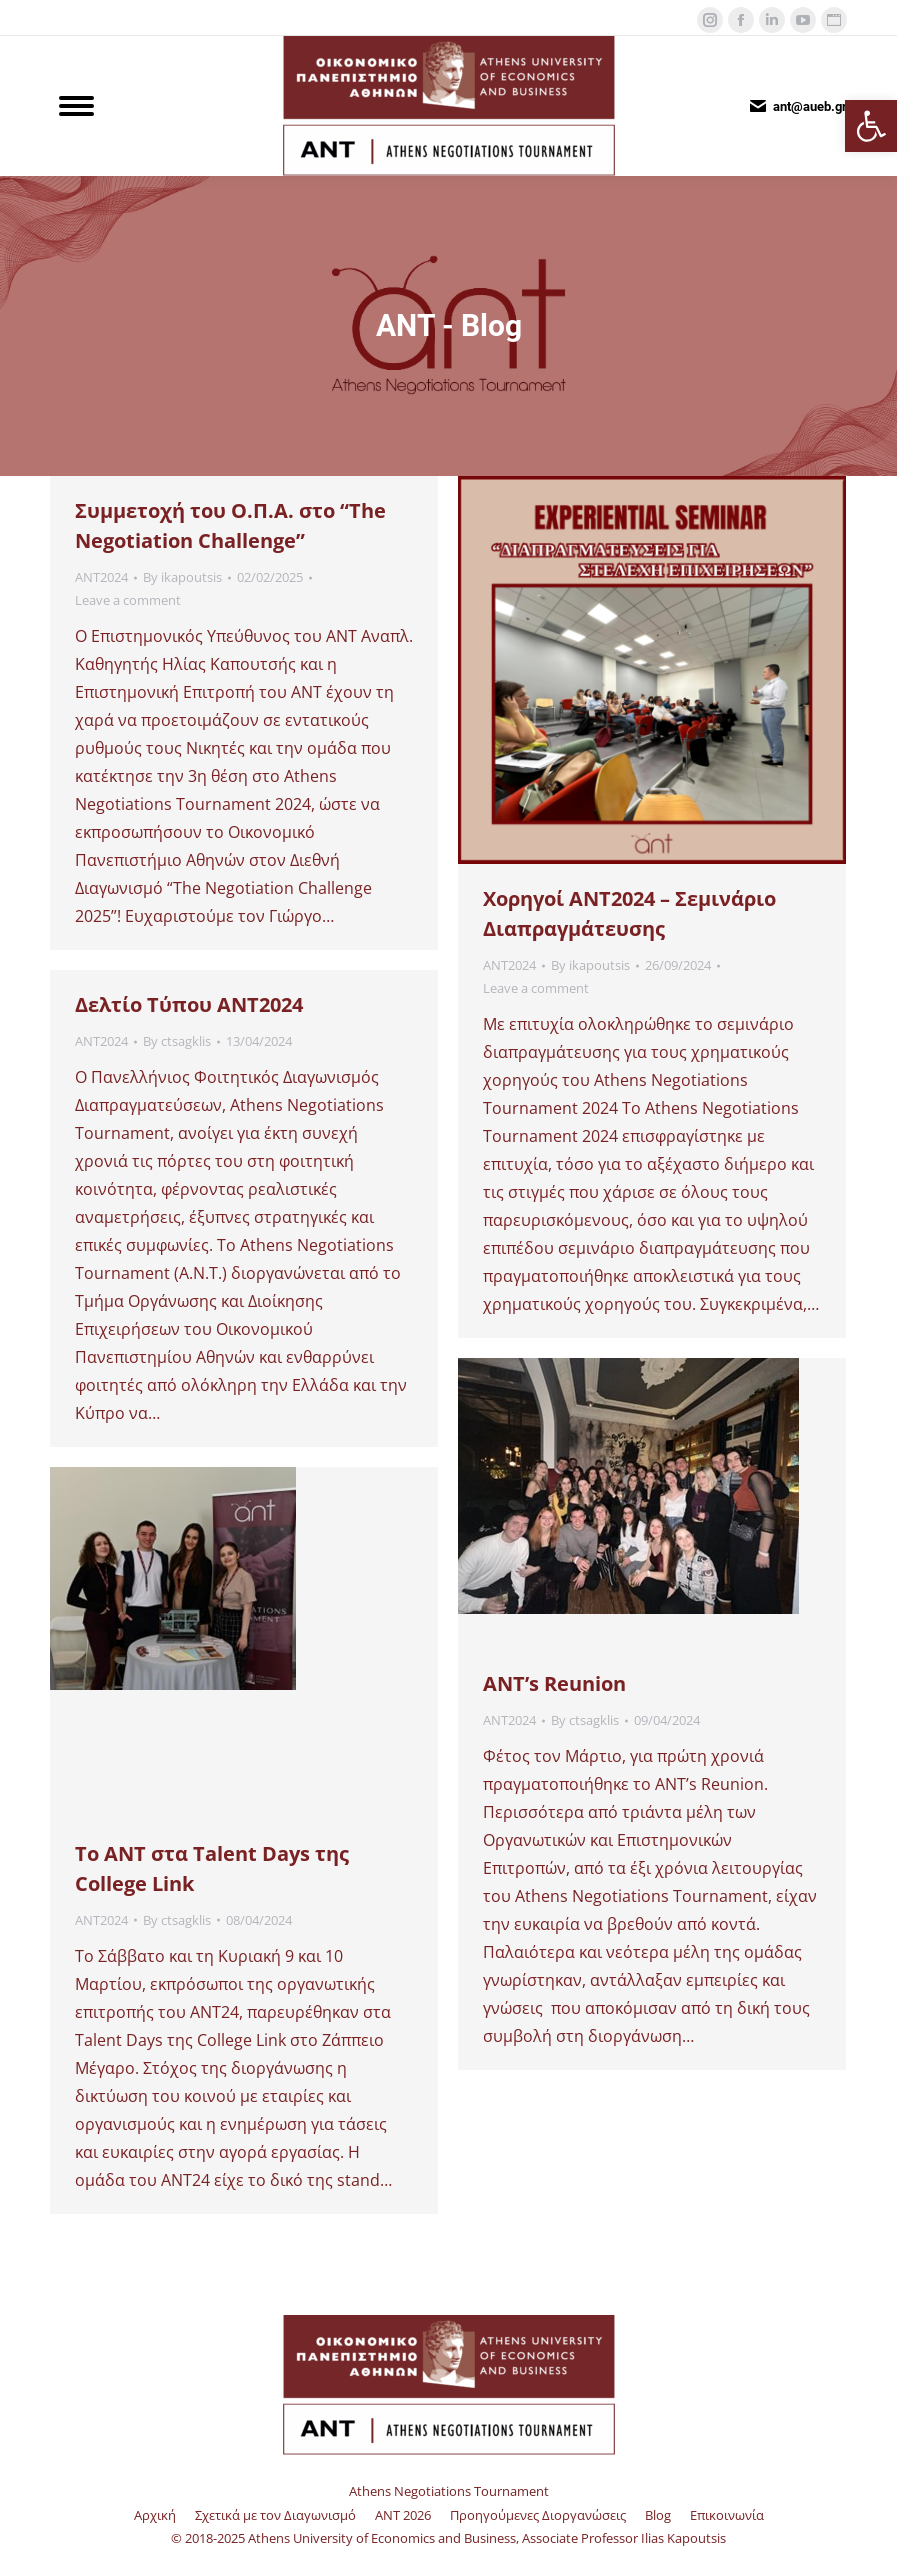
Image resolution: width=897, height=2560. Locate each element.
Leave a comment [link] (128, 600)
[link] (871, 126)
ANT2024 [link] (101, 577)
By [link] (182, 577)
